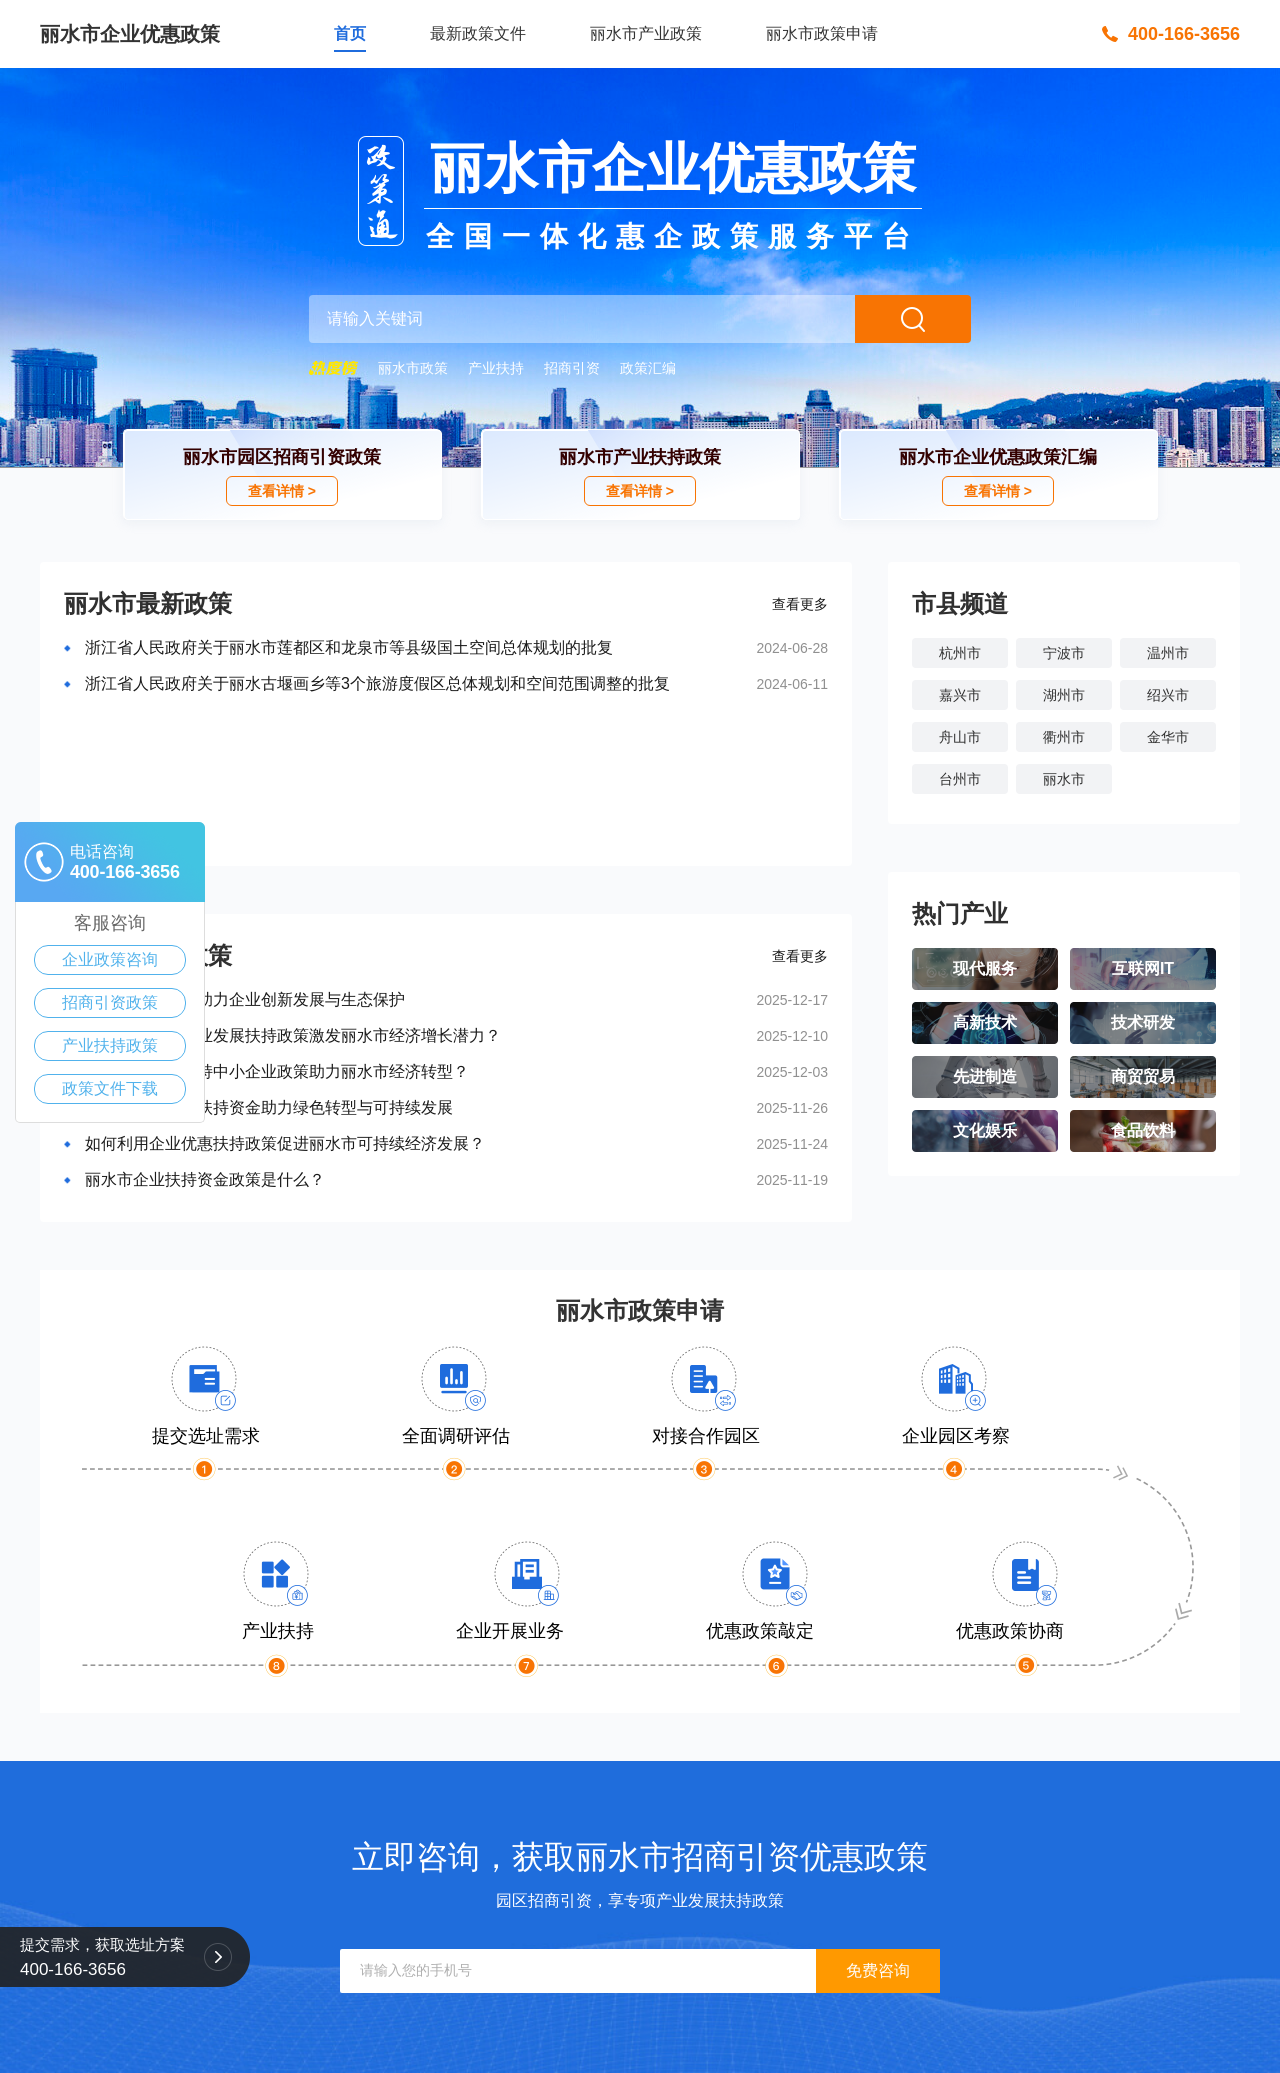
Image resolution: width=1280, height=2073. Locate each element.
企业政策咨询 (110, 959)
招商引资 (572, 368)
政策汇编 (648, 368)
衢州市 (1064, 737)
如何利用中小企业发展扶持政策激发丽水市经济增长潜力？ (293, 1035)
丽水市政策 (413, 368)
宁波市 (1064, 653)
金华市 (1168, 737)
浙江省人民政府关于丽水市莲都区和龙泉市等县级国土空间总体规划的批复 (349, 647)
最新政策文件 (478, 33)
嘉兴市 (960, 695)
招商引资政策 (110, 1002)
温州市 (1168, 653)
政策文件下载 (110, 1088)
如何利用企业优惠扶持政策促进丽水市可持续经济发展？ (285, 1143)
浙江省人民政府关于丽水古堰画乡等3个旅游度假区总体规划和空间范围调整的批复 (377, 683)
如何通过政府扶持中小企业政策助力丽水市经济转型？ (277, 1071)
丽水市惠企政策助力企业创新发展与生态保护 (245, 999)
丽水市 (1064, 779)
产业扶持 (496, 368)
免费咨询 (878, 1970)
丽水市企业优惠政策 (130, 34)
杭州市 (960, 653)
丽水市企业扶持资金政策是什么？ (205, 1179)
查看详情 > (282, 491)
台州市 (960, 779)
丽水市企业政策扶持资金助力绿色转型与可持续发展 (269, 1107)
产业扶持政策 (110, 1045)
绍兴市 (1168, 695)
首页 (350, 33)
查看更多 (800, 604)
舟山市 (960, 737)
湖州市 (1064, 695)
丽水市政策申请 (822, 33)
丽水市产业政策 (646, 33)
